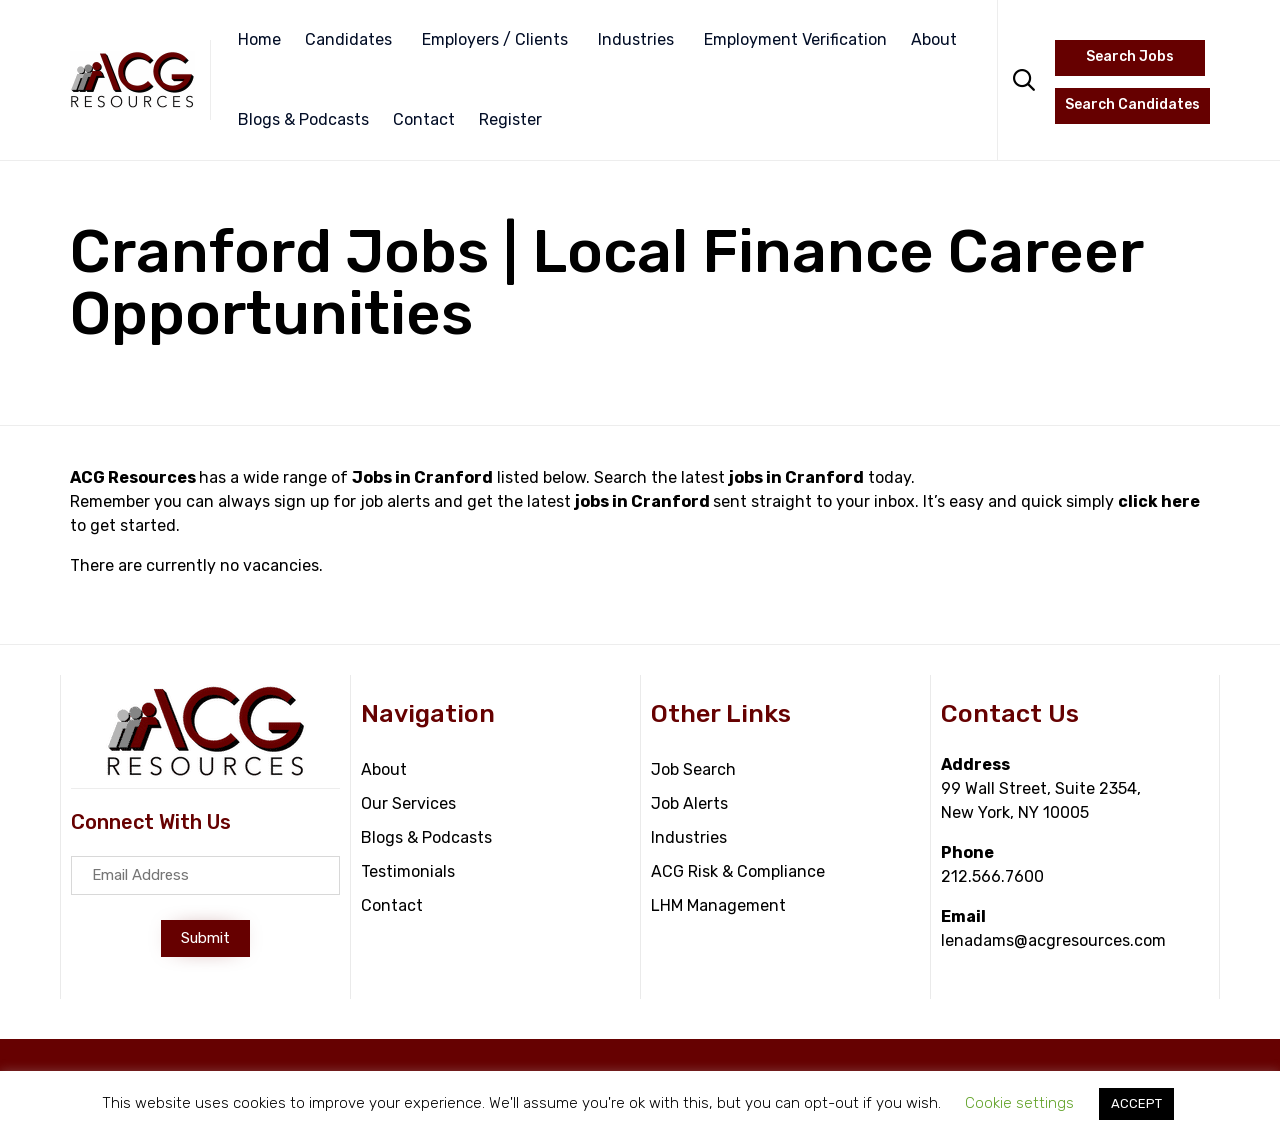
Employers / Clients (495, 39)
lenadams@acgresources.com (1053, 940)
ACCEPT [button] (1136, 1103)
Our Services (408, 803)
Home (259, 39)
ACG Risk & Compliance (738, 871)
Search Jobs (1130, 56)
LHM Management (718, 905)
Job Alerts (689, 803)
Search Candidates (1132, 104)
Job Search (693, 769)
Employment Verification (795, 39)
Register (510, 119)
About (934, 39)
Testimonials (408, 871)
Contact (424, 119)
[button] (205, 938)
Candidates (348, 39)
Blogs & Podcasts (303, 119)
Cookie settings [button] (1019, 1103)
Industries (636, 39)
